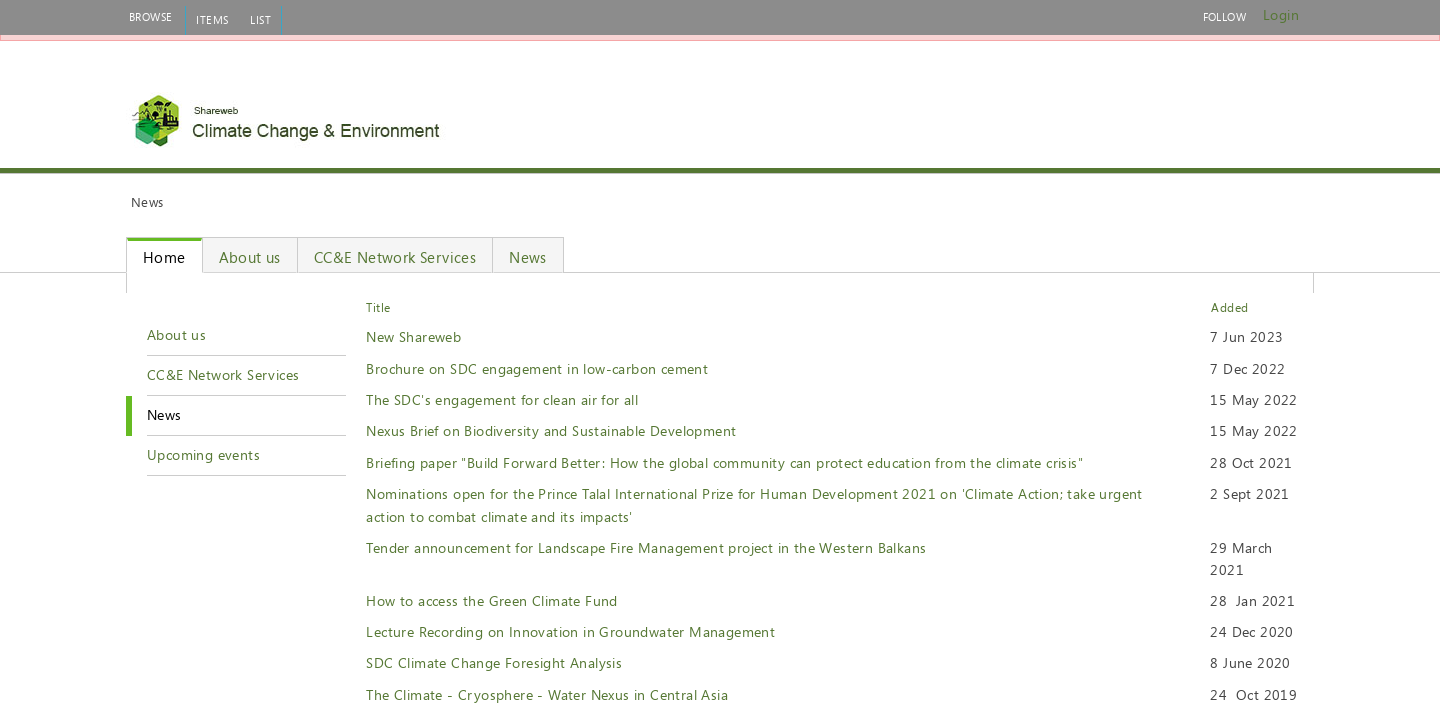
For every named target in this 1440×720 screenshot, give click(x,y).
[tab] (150, 16)
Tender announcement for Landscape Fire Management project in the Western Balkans (646, 547)
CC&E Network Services (395, 257)
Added (1229, 307)
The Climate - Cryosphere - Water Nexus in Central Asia (547, 694)
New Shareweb (413, 336)
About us (250, 257)
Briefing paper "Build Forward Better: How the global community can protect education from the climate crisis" (724, 462)
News (528, 257)
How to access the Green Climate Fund (491, 600)
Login (1281, 14)
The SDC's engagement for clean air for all (502, 399)
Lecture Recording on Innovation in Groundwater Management (570, 631)
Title (378, 307)
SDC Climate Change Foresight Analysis (494, 662)
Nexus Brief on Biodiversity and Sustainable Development (551, 430)
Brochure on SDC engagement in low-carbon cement (537, 368)
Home (164, 257)
